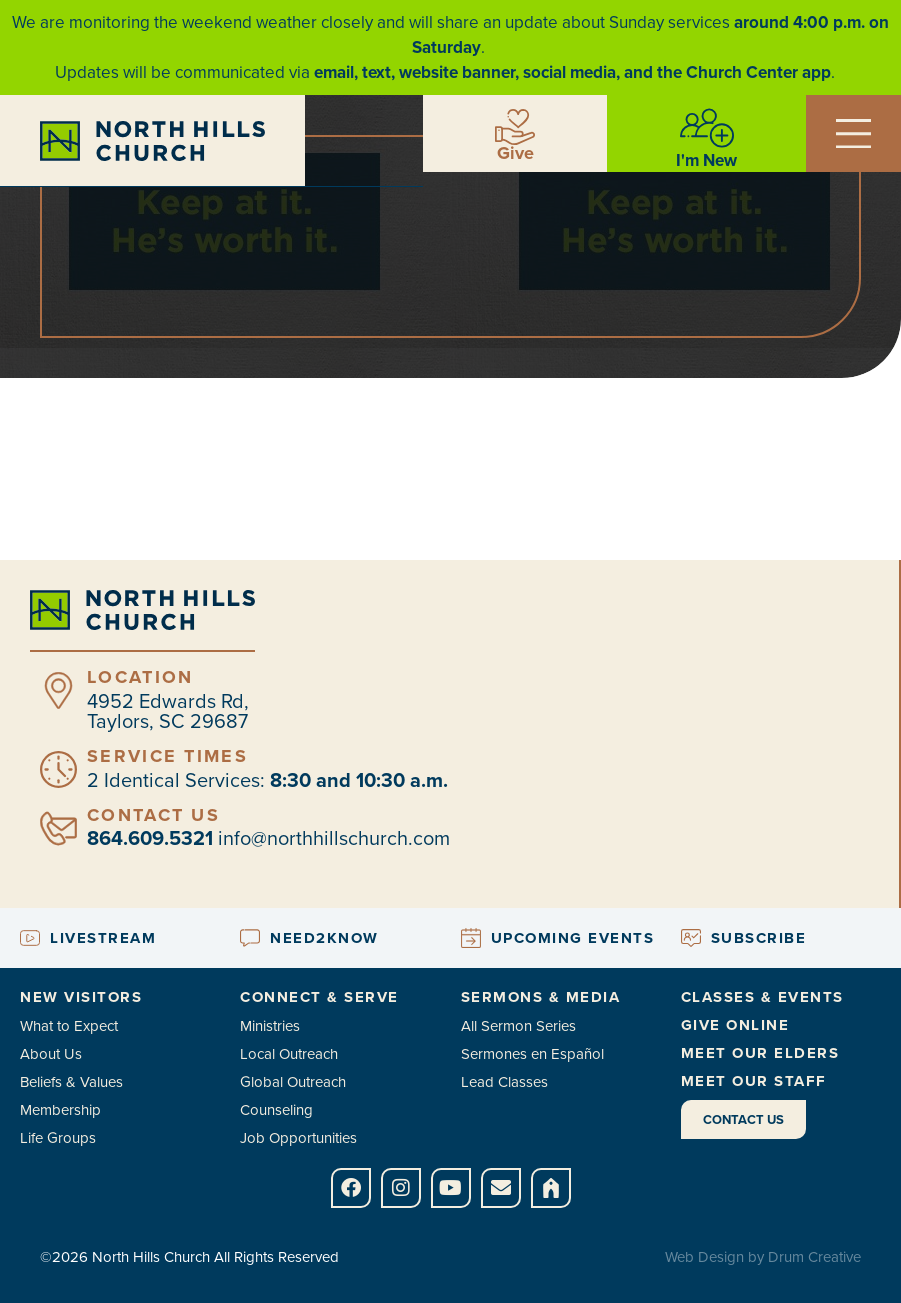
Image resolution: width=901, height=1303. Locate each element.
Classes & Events (762, 997)
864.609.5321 (150, 838)
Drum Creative (814, 1257)
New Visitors (81, 997)
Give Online (735, 1025)
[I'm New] (707, 128)
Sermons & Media (541, 997)
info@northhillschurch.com (334, 838)
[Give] (515, 127)
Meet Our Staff (754, 1081)
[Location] (58, 690)
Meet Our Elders (760, 1053)
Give (515, 153)
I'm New (706, 160)
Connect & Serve (319, 997)
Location (140, 677)
